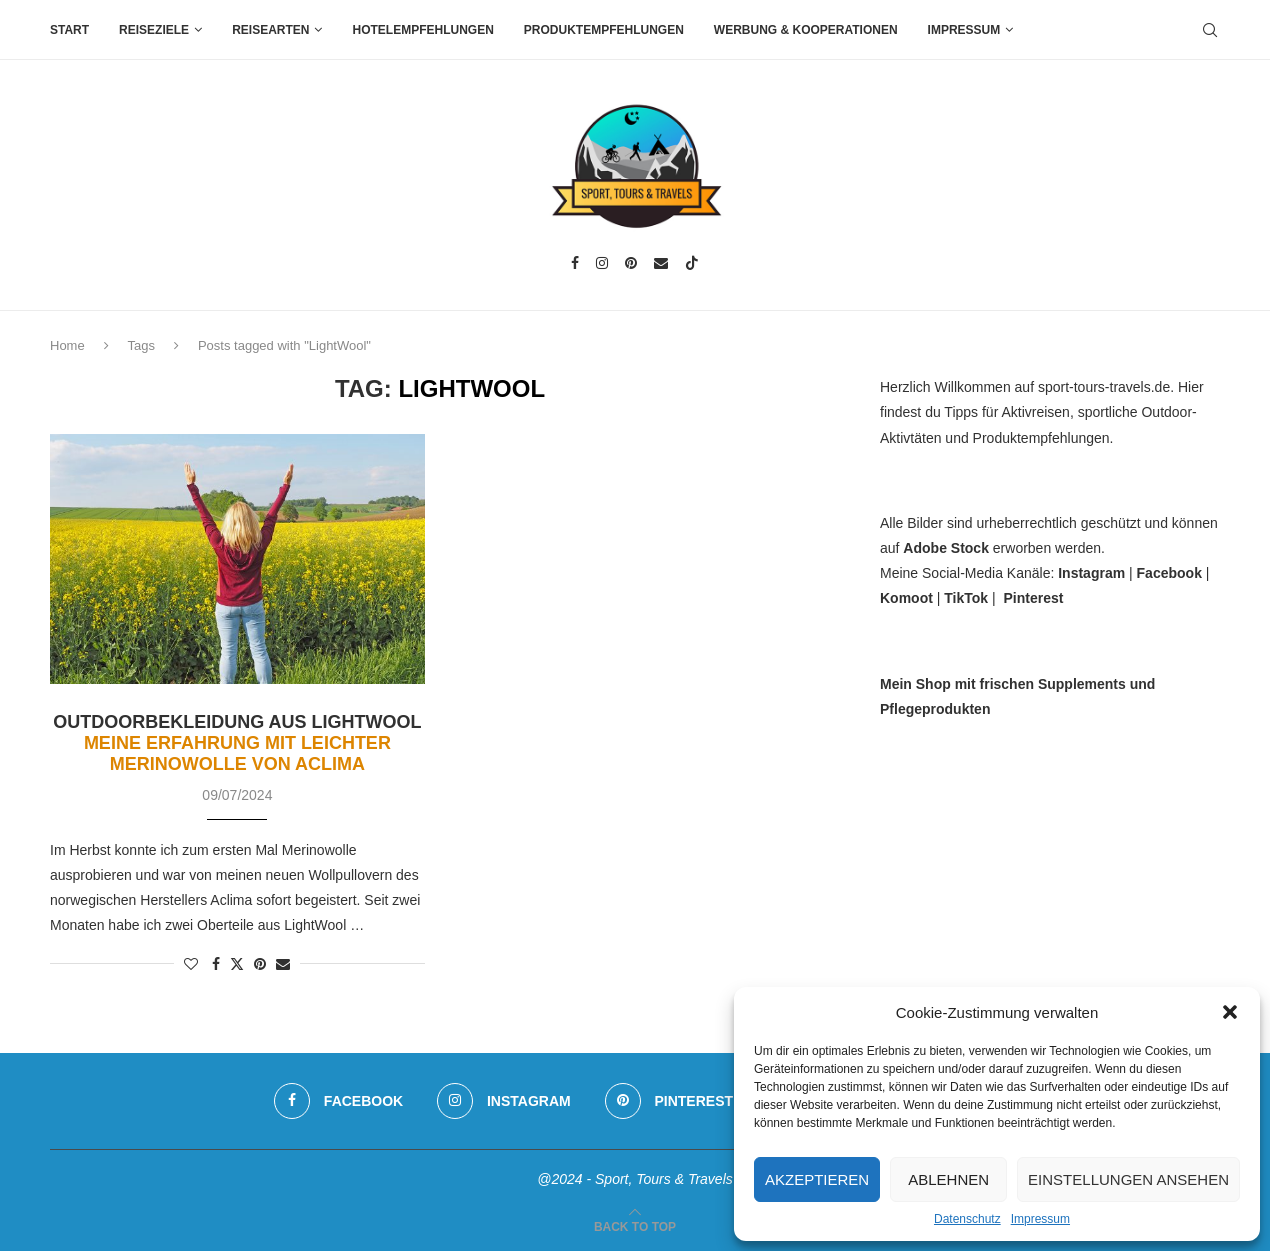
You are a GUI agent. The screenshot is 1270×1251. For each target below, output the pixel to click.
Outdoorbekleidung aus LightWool (237, 743)
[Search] (1210, 30)
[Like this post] (191, 964)
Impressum (1040, 1219)
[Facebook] (575, 263)
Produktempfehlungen (604, 30)
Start (69, 30)
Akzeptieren (817, 1179)
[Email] (661, 263)
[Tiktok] (692, 263)
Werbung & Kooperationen (806, 30)
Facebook (1169, 573)
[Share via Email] (283, 964)
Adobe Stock (946, 548)
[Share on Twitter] (237, 963)
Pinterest (1033, 598)
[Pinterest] (631, 263)
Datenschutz (967, 1219)
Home (67, 345)
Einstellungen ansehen (1128, 1179)
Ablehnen (948, 1179)
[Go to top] (635, 1226)
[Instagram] (602, 263)
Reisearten (270, 30)
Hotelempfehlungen (422, 30)
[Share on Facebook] (216, 964)
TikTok (966, 598)
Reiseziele (154, 30)
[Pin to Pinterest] (260, 964)
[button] (1230, 1012)
